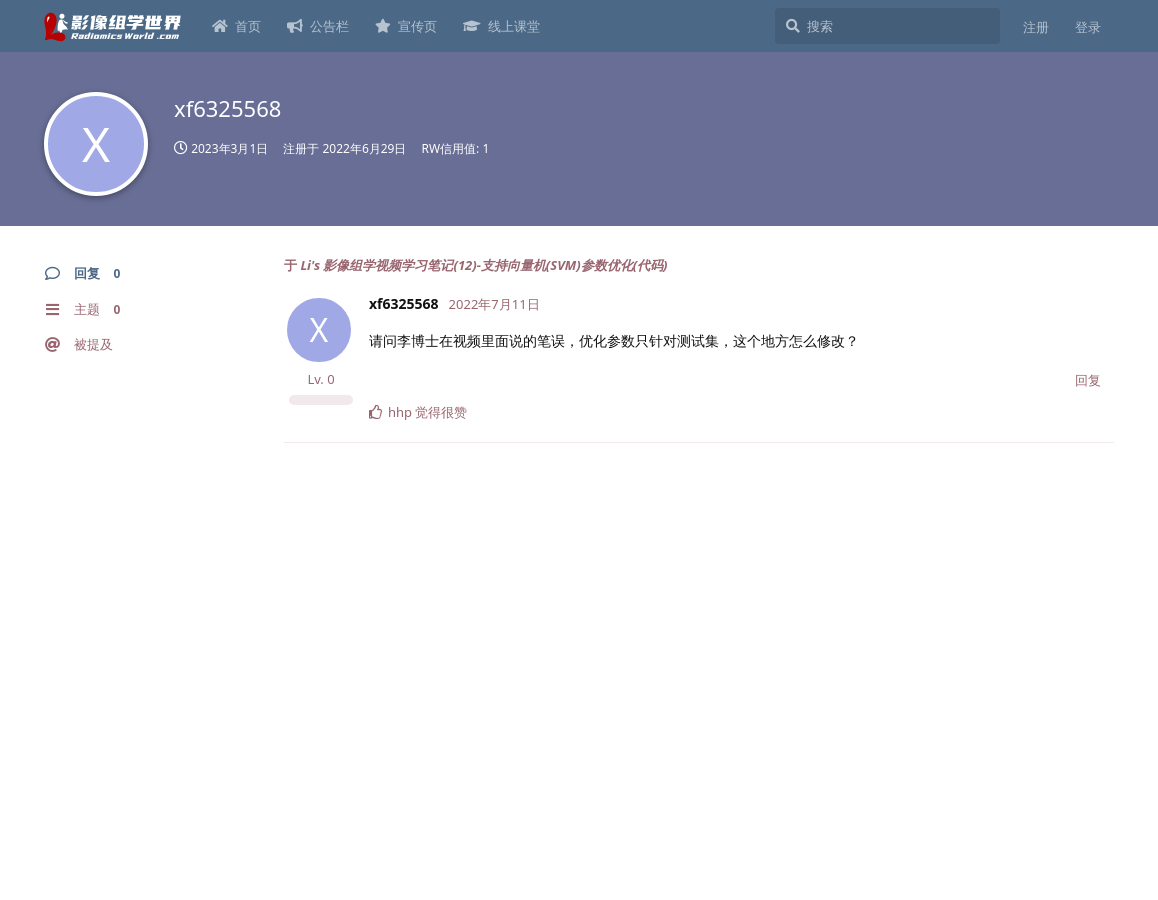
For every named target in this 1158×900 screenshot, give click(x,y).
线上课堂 (501, 26)
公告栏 (318, 26)
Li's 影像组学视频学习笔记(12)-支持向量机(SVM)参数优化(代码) (483, 265)
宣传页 (406, 26)
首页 (236, 26)
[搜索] (887, 26)
